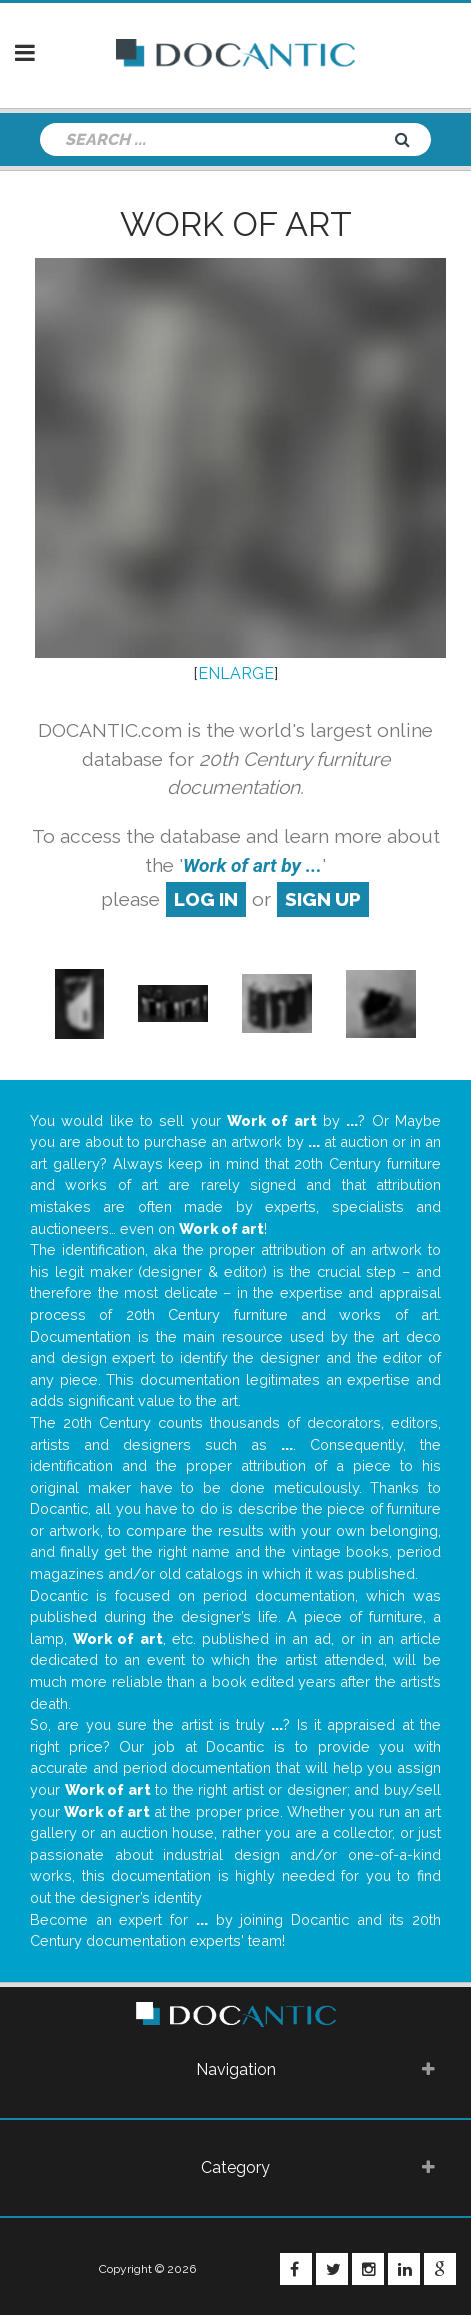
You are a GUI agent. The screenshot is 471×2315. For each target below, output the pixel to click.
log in (206, 899)
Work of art (236, 224)
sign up (323, 899)
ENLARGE (236, 673)
